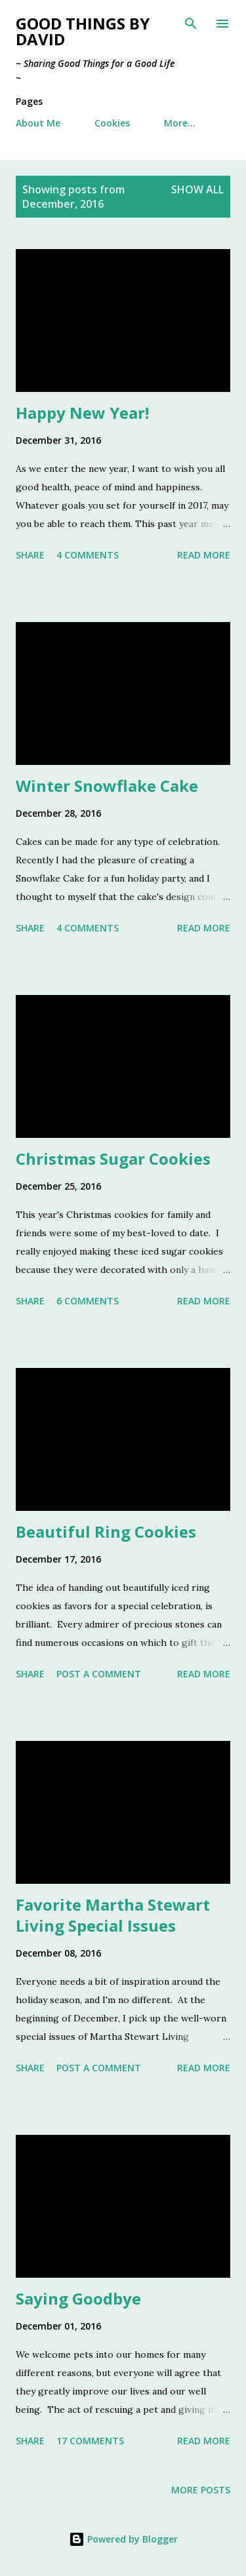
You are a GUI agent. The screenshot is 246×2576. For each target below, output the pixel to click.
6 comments (87, 1301)
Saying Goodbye (78, 2298)
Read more (203, 555)
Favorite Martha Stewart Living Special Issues (113, 1915)
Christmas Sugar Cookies (113, 1158)
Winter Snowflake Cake (107, 785)
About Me (38, 123)
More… (179, 123)
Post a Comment (98, 1674)
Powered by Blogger (123, 2539)
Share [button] (30, 555)
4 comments (87, 555)
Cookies (112, 123)
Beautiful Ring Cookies (106, 1531)
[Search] (191, 23)
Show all (197, 189)
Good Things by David (83, 31)
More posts (200, 2490)
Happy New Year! (82, 412)
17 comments (90, 2440)
